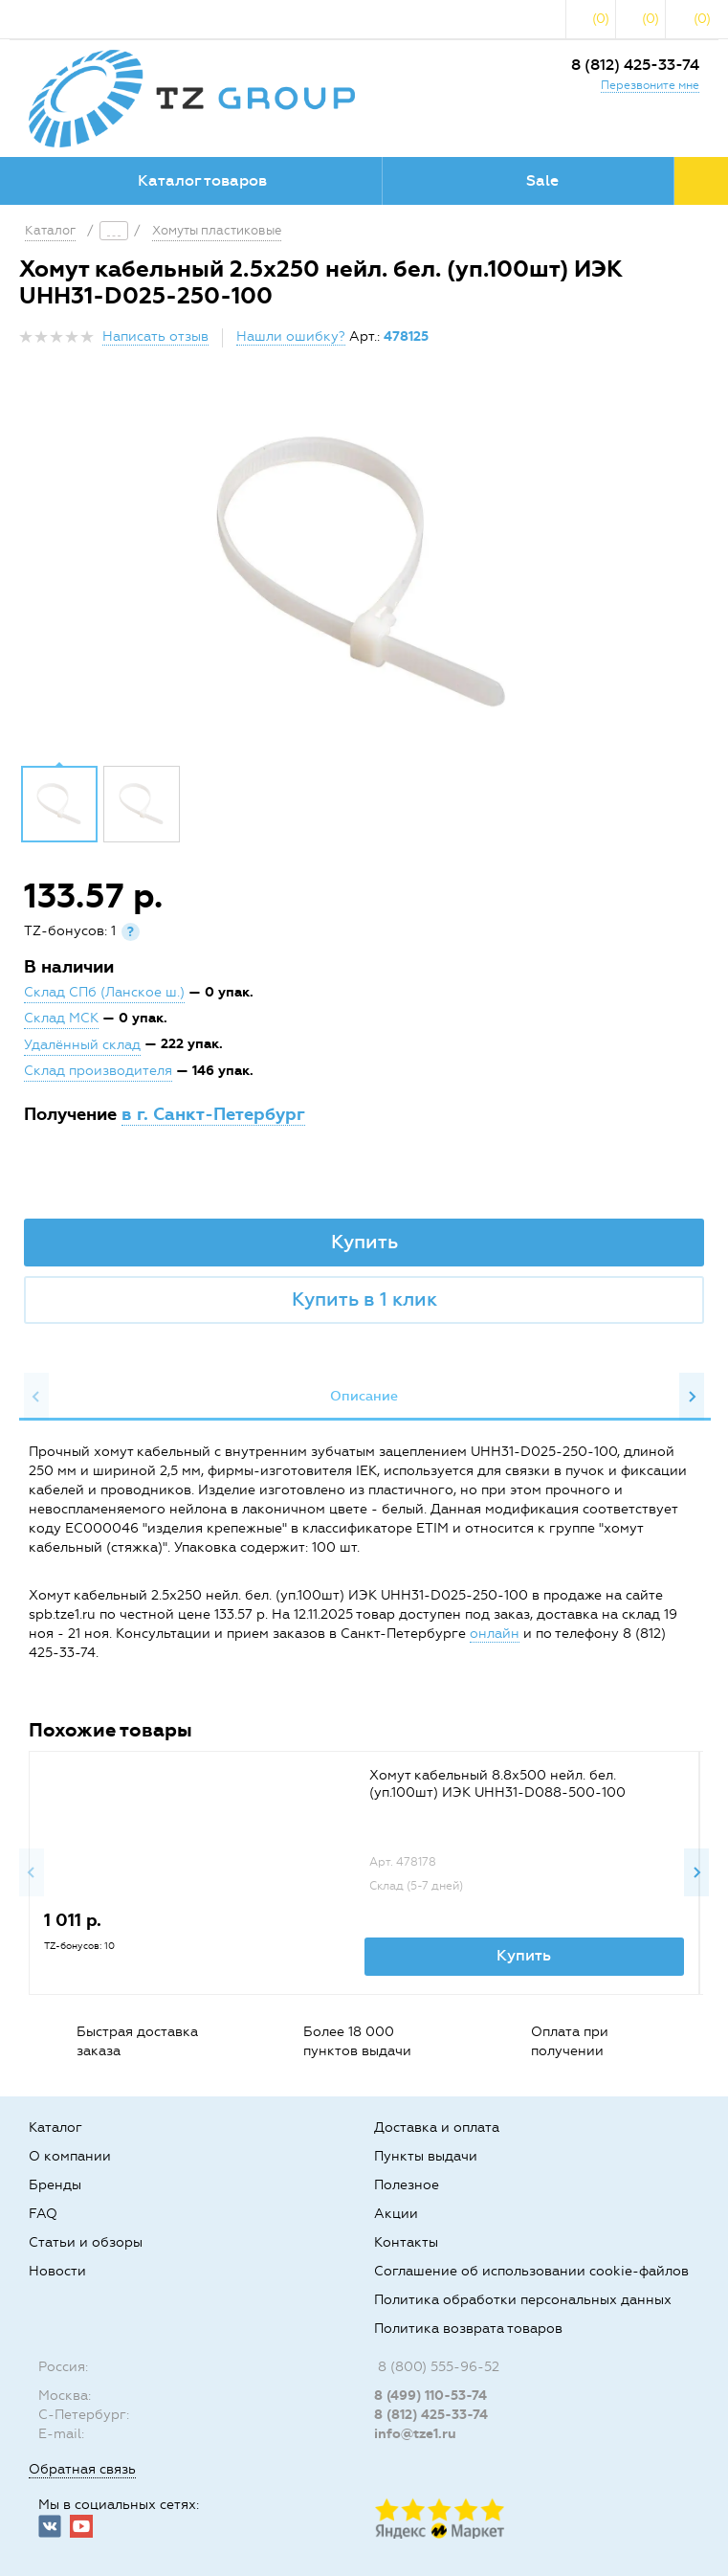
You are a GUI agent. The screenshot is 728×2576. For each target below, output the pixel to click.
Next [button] (691, 1397)
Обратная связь (82, 2469)
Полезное (406, 2185)
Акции (396, 2214)
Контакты (406, 2242)
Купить (364, 1241)
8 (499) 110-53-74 (430, 2395)
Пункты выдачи (425, 2156)
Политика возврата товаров (468, 2328)
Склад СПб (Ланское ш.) (104, 992)
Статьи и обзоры (86, 2242)
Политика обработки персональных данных (523, 2300)
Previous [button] (36, 1397)
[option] (364, 574)
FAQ (43, 2214)
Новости (57, 2271)
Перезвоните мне (650, 85)
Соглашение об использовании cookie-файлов (531, 2271)
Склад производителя (98, 1071)
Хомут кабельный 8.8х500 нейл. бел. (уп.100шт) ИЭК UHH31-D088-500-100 (497, 1784)
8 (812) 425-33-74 (635, 65)
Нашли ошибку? (290, 336)
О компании (70, 2156)
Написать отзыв (155, 336)
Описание (364, 1396)
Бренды (55, 2185)
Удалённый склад (82, 1045)
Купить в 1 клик (364, 1299)
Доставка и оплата (436, 2127)
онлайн (494, 1633)
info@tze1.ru (415, 2434)
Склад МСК (61, 1018)
